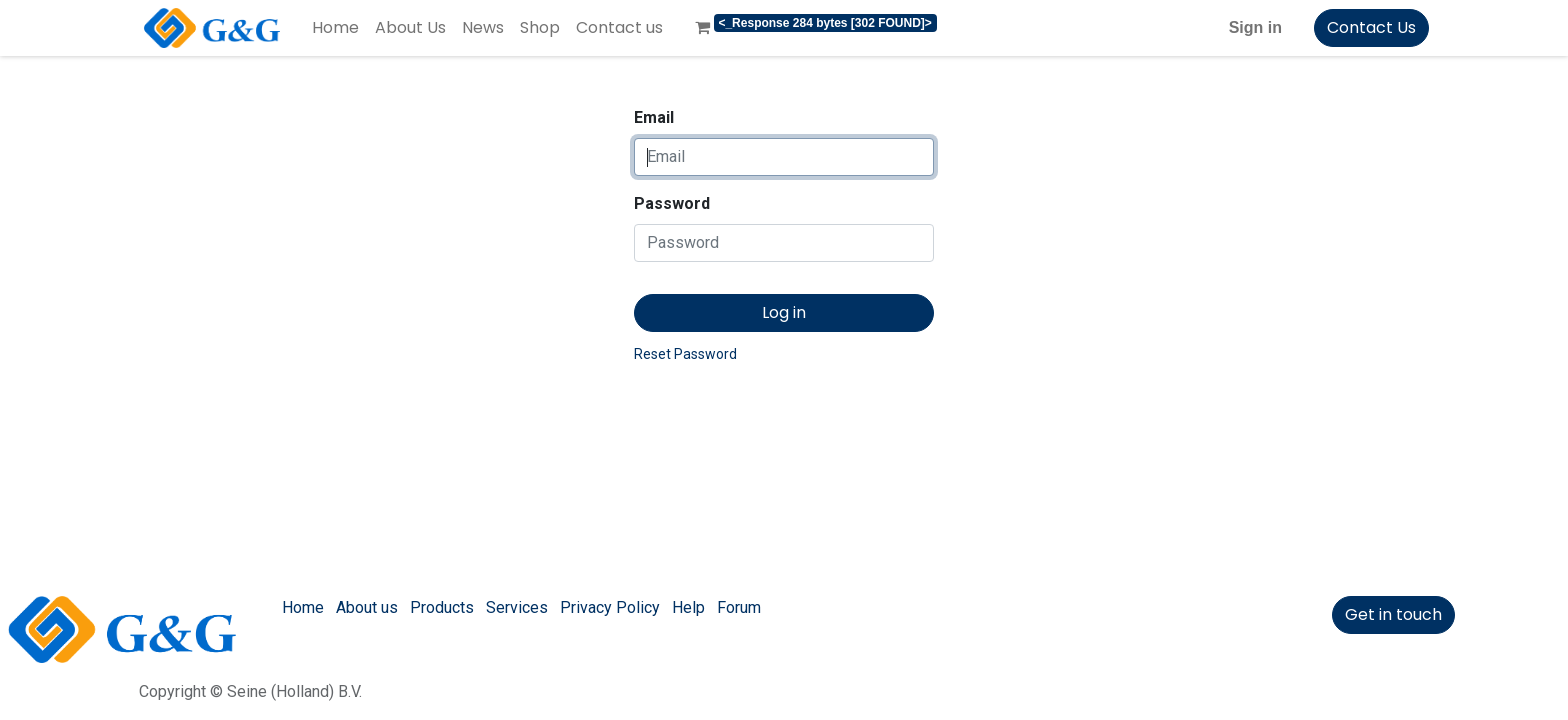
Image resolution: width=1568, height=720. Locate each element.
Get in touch (1393, 614)
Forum (739, 607)
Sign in (1255, 27)
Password (672, 203)
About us (367, 607)
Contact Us (1371, 27)
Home (303, 607)
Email (654, 117)
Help (688, 607)
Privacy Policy (610, 607)
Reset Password (685, 354)
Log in (784, 312)
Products (442, 607)
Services (517, 607)
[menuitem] (335, 28)
